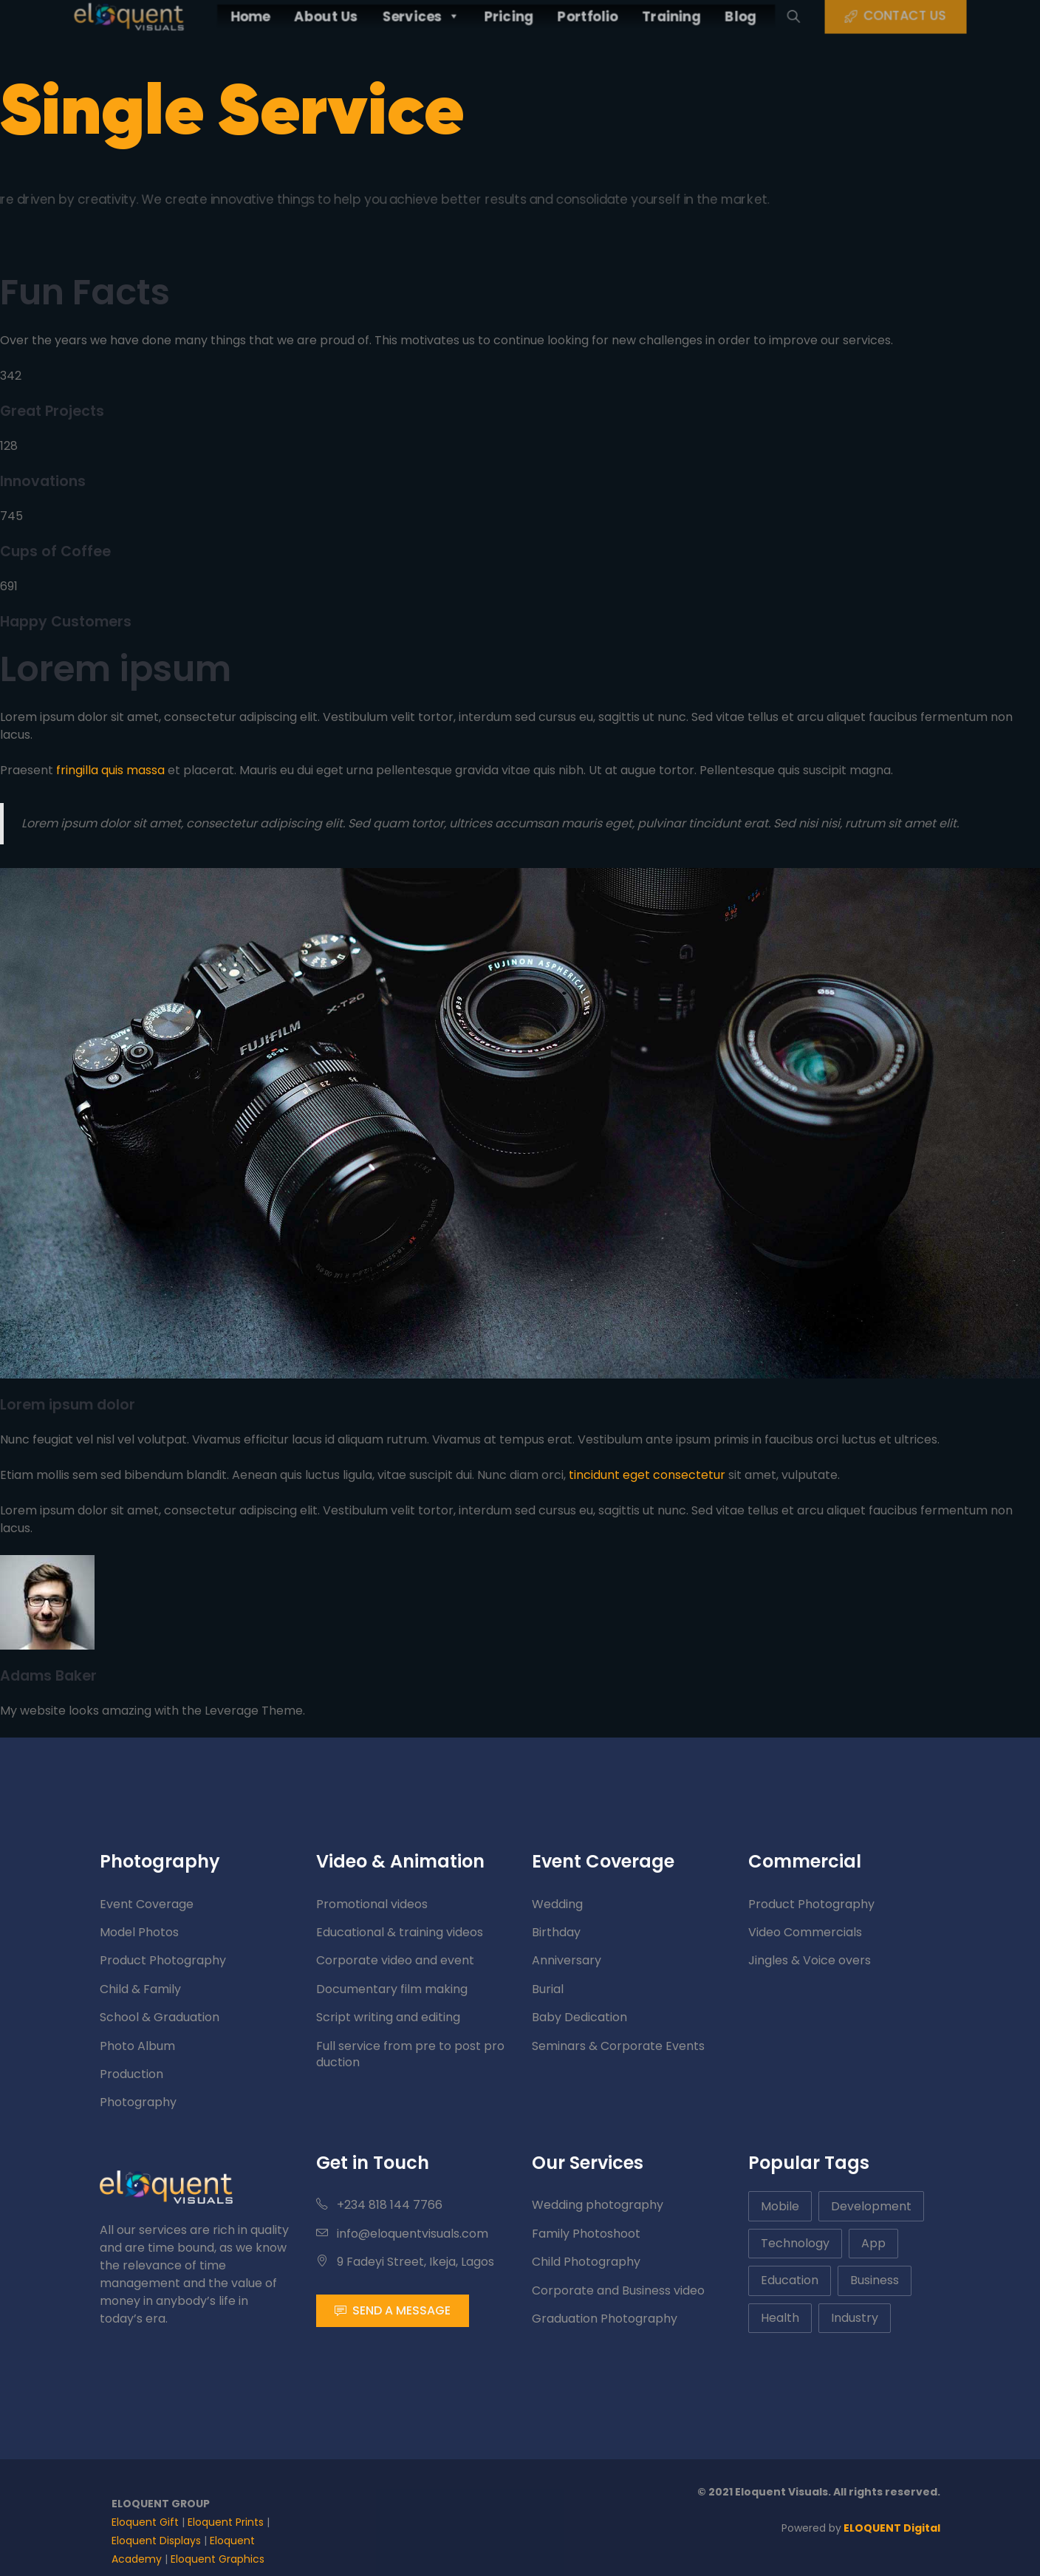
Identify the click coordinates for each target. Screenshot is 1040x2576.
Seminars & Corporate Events (618, 2045)
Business (874, 2280)
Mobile (780, 2206)
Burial (548, 1989)
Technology (795, 2243)
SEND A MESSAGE (393, 2310)
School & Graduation (159, 2017)
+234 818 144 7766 (379, 2204)
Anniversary (566, 1960)
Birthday (556, 1932)
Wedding (557, 1904)
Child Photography (586, 2261)
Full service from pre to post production (410, 2054)
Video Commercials (805, 1932)
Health (780, 2317)
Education (789, 2280)
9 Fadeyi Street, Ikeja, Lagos (405, 2261)
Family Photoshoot (586, 2233)
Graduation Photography (604, 2318)
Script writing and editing (388, 2017)
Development (871, 2206)
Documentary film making (392, 1989)
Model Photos (139, 1932)
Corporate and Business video (618, 2290)
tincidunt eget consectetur (647, 1474)
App (873, 2243)
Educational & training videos (399, 1932)
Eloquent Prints (226, 2522)
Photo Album (137, 2045)
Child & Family (140, 1989)
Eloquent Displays (156, 2540)
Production (131, 2074)
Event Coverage (147, 1904)
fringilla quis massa (110, 770)
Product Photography (163, 1960)
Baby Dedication (579, 2017)
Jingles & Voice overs (809, 1960)
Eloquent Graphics (217, 2559)
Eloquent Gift (145, 2522)
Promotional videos (372, 1904)
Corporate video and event (395, 1960)
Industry (854, 2317)
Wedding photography (597, 2204)
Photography (138, 2102)
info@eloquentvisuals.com (402, 2233)
